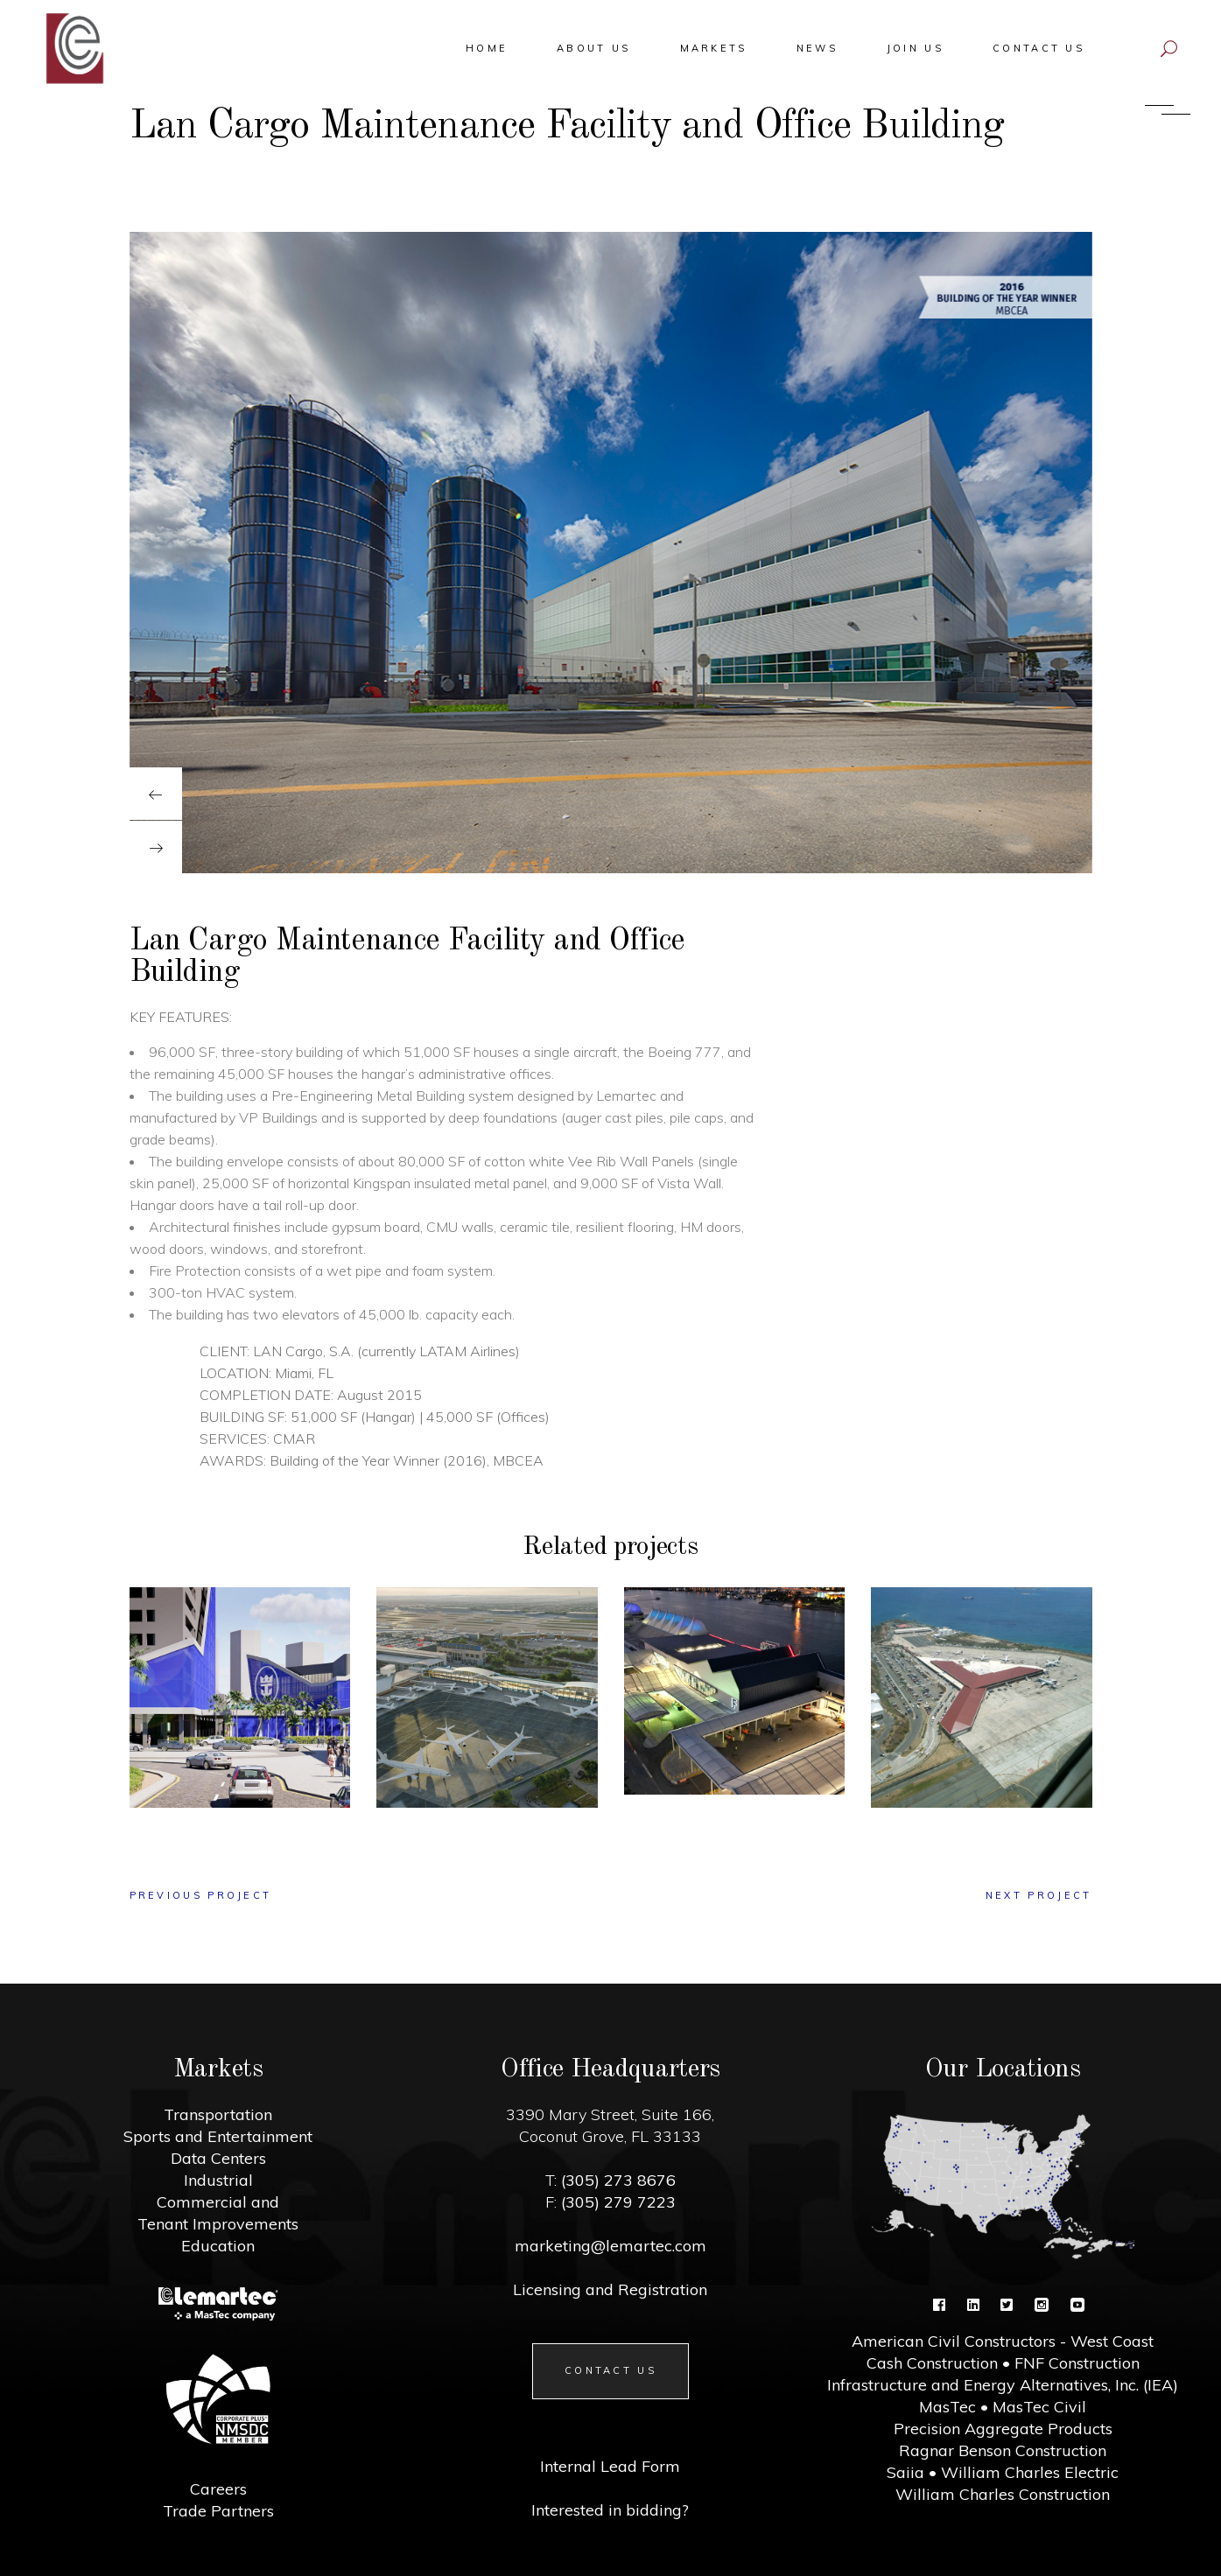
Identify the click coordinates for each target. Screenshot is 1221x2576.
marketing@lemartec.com (610, 2246)
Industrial (218, 2180)
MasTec (947, 2407)
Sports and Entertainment (217, 2136)
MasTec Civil (1039, 2407)
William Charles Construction (1002, 2494)
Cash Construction (932, 2363)
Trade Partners (218, 2511)
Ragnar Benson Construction (1002, 2450)
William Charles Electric (1030, 2472)
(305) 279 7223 (616, 2202)
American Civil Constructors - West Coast (1003, 2341)
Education (218, 2246)
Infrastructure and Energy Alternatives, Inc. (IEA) (1002, 2385)
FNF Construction (1077, 2363)
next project (1039, 1895)
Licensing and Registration (610, 2289)
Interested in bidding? (610, 2510)
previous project (201, 1895)
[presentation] (156, 793)
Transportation (218, 2114)
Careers (218, 2489)
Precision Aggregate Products (1003, 2428)
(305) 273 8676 (616, 2180)
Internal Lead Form (610, 2466)
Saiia (905, 2472)
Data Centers (218, 2158)
